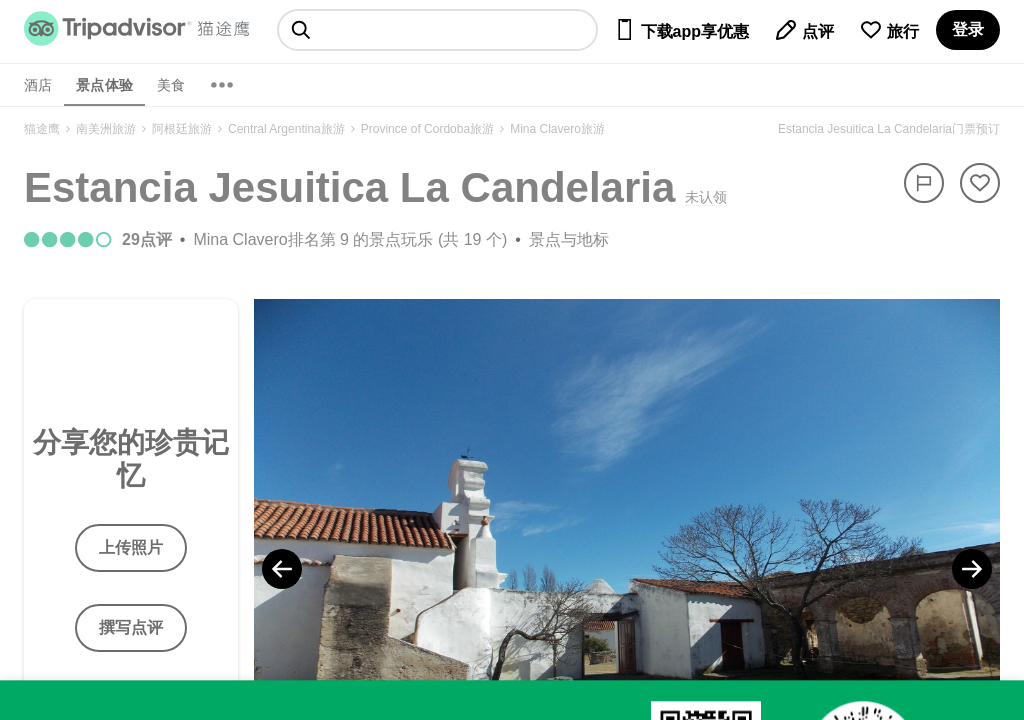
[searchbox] (437, 30)
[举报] (924, 183)
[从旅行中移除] (980, 183)
